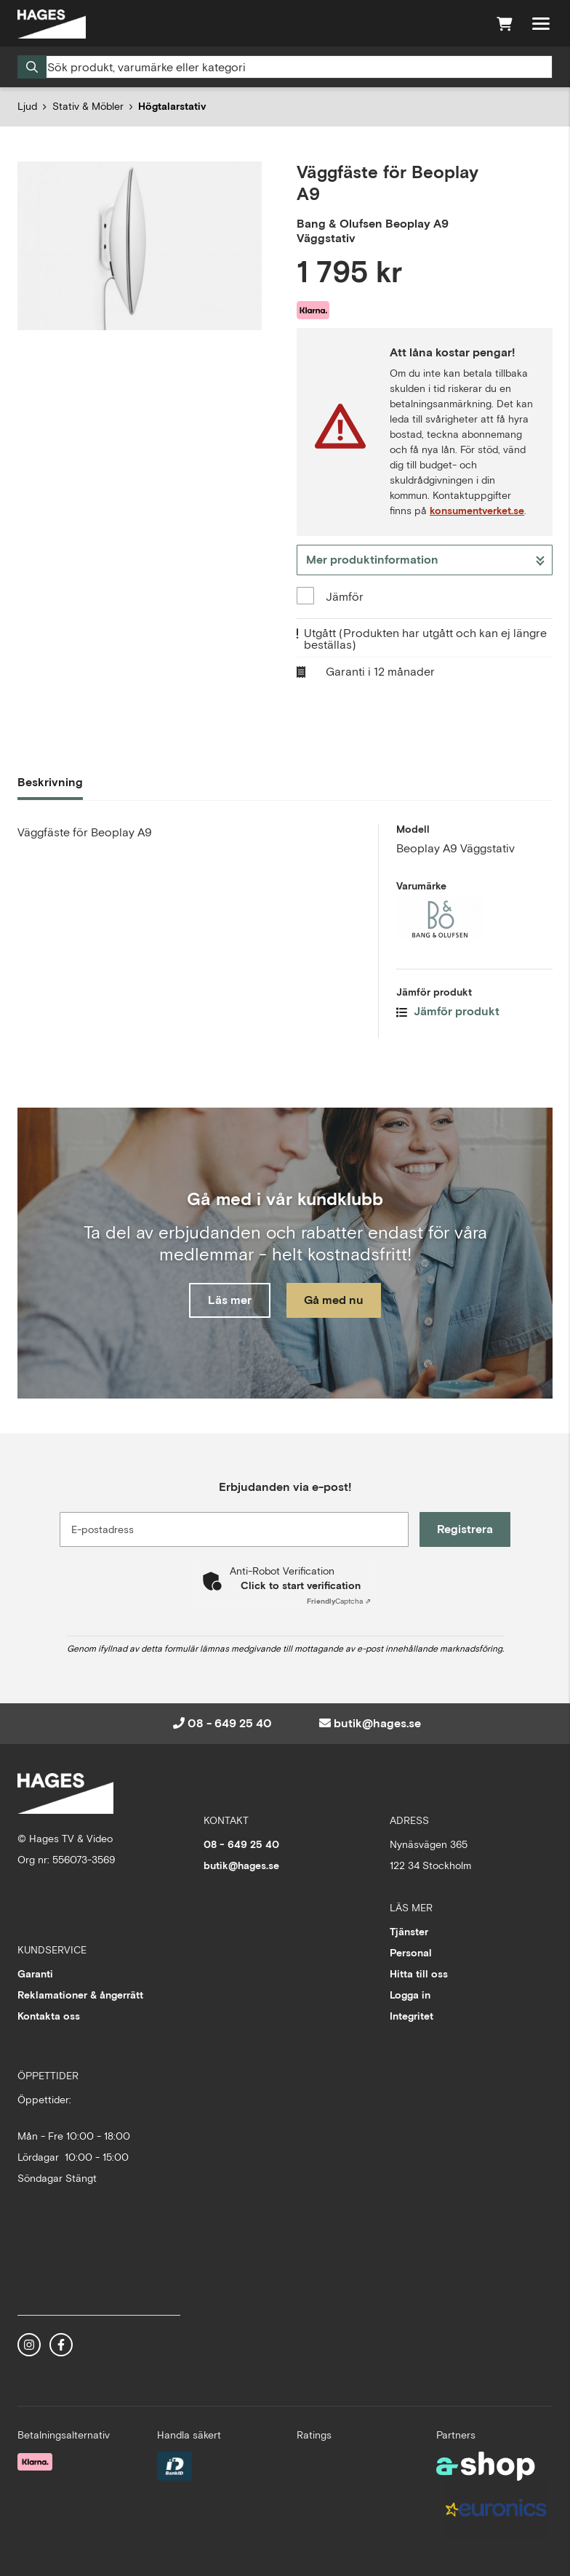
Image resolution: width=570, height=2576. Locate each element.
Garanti (35, 1974)
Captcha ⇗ (339, 1601)
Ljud (27, 106)
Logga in (410, 1995)
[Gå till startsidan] (51, 24)
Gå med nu (334, 1300)
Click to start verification (301, 1585)
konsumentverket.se (477, 510)
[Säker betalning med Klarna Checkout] (34, 2460)
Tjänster (409, 1931)
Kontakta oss (48, 2016)
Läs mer (229, 1300)
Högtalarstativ (172, 106)
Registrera (466, 1529)
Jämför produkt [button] (447, 1011)
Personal (411, 1953)
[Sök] (285, 67)
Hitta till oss (419, 1974)
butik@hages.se (377, 1723)
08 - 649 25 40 (230, 1723)
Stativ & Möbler (88, 106)
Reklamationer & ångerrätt (80, 1995)
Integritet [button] (411, 2016)
